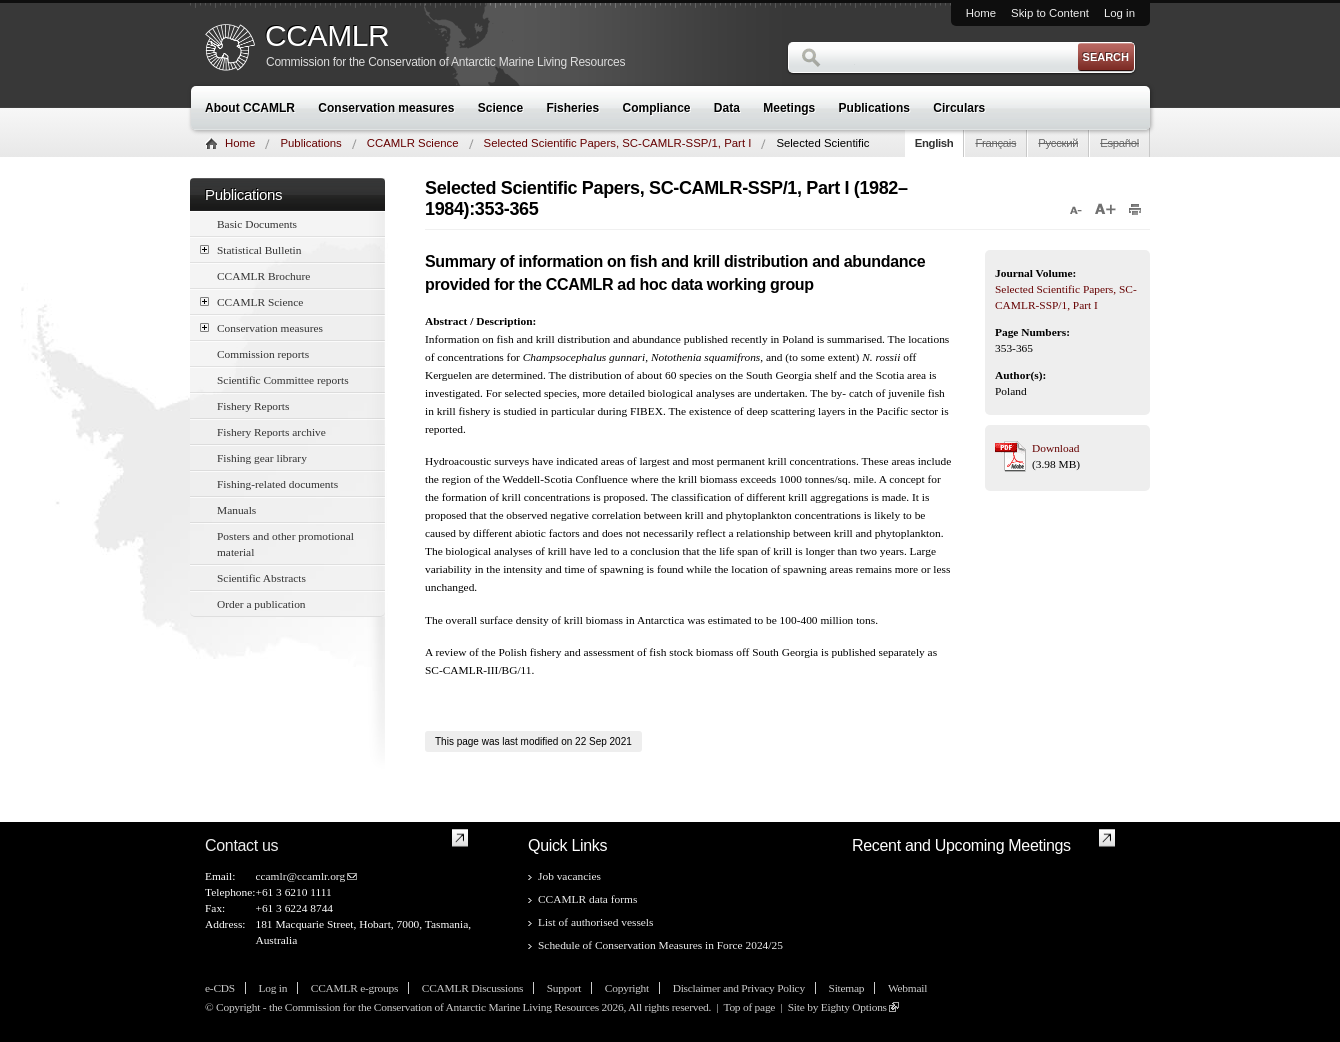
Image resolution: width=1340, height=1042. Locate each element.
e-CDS (220, 988)
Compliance (657, 108)
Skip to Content (1050, 13)
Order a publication (261, 604)
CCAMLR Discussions (472, 988)
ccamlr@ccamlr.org (300, 876)
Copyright (627, 988)
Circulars (959, 108)
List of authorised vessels (595, 922)
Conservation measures (386, 108)
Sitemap (847, 988)
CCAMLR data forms (587, 899)
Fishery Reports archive (271, 432)
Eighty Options (854, 1007)
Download (1055, 448)
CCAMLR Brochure (263, 276)
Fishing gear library (262, 458)
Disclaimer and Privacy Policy (739, 988)
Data (727, 108)
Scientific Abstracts (261, 578)
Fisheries (572, 108)
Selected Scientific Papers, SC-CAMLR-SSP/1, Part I (618, 143)
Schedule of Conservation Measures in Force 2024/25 (660, 945)
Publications (874, 108)
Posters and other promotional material (285, 544)
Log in (1119, 13)
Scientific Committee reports (283, 380)
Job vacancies (569, 876)
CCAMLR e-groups (354, 988)
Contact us (241, 845)
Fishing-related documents (277, 484)
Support (564, 988)
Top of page (749, 1007)
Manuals (236, 510)
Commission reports (263, 354)
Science (500, 108)
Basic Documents (257, 224)
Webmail (907, 988)
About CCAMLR (250, 108)
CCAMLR (327, 36)
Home (981, 13)
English (934, 143)
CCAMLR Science (413, 143)
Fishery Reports (253, 406)
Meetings (789, 108)
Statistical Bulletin (250, 249)
